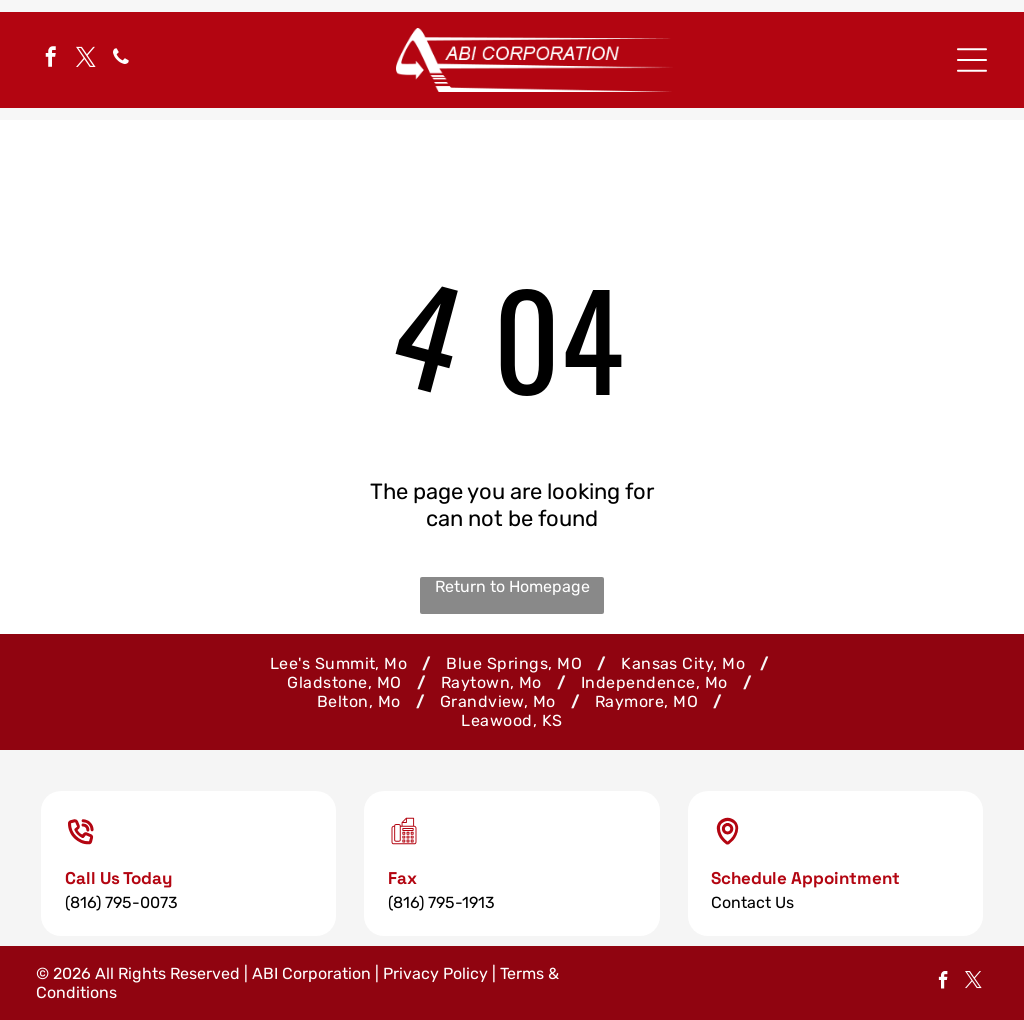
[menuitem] (343, 663)
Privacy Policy (435, 973)
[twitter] (86, 59)
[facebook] (51, 59)
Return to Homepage (512, 586)
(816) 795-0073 (121, 902)
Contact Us (752, 902)
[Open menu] (972, 60)
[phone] (121, 59)
